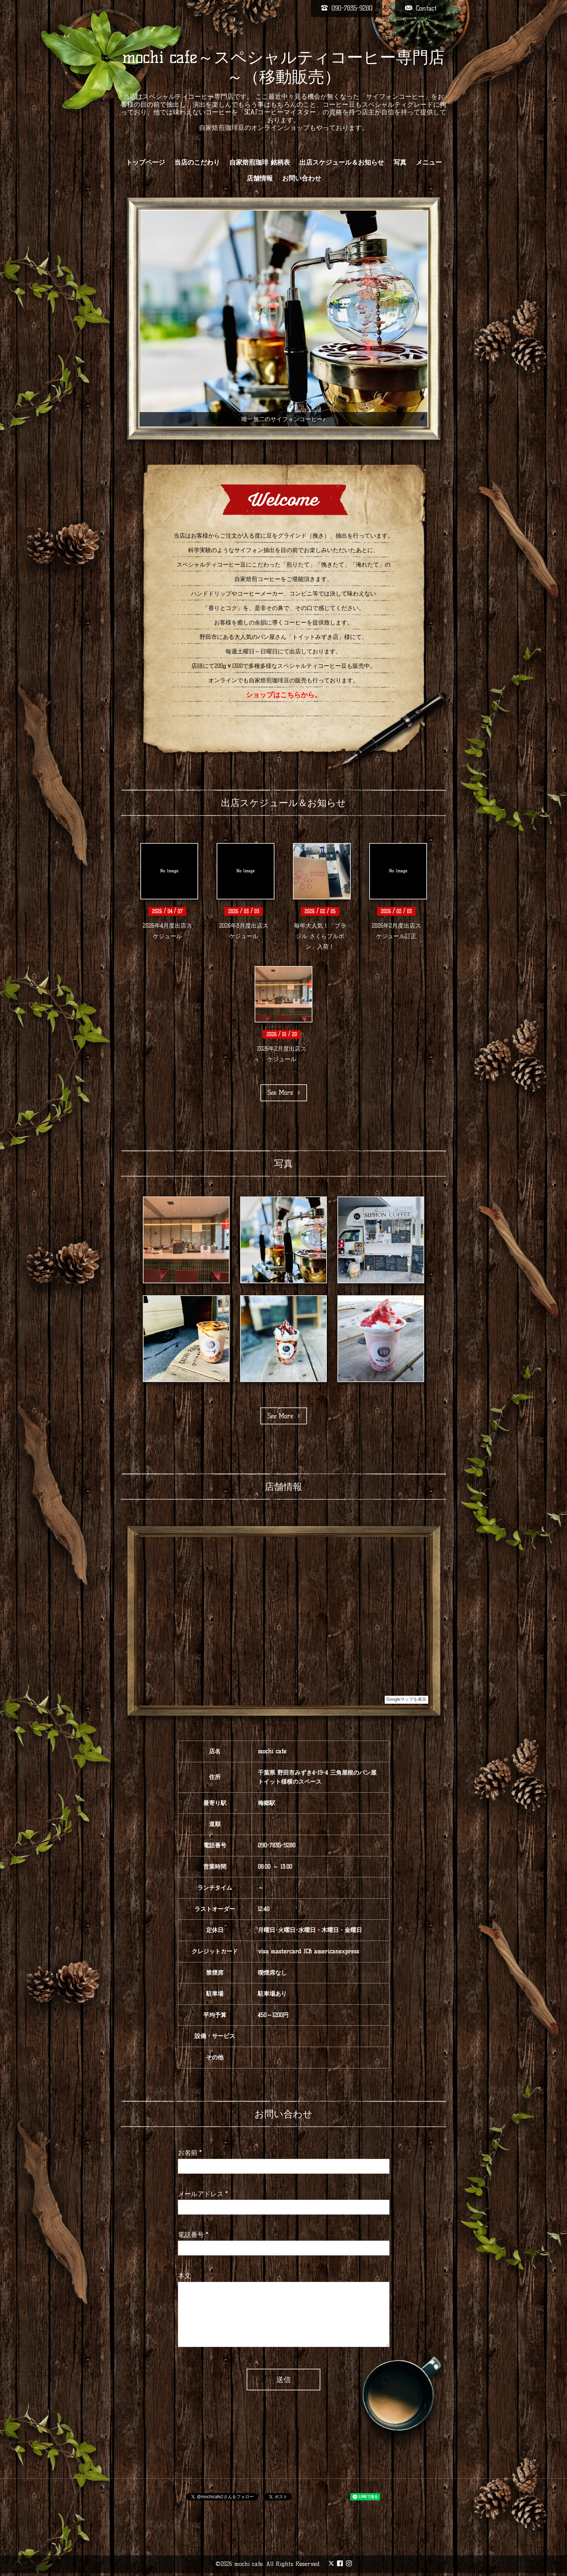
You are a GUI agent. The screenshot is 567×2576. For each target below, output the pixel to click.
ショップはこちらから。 (283, 695)
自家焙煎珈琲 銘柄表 (259, 162)
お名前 (190, 2153)
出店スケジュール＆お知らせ (341, 162)
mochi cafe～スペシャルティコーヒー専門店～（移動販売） (283, 66)
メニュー (429, 162)
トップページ (145, 162)
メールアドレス (203, 2194)
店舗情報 (260, 178)
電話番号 (193, 2235)
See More (284, 1093)
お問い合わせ (301, 178)
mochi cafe (248, 2563)
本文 (184, 2276)
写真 (399, 162)
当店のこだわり (197, 162)
